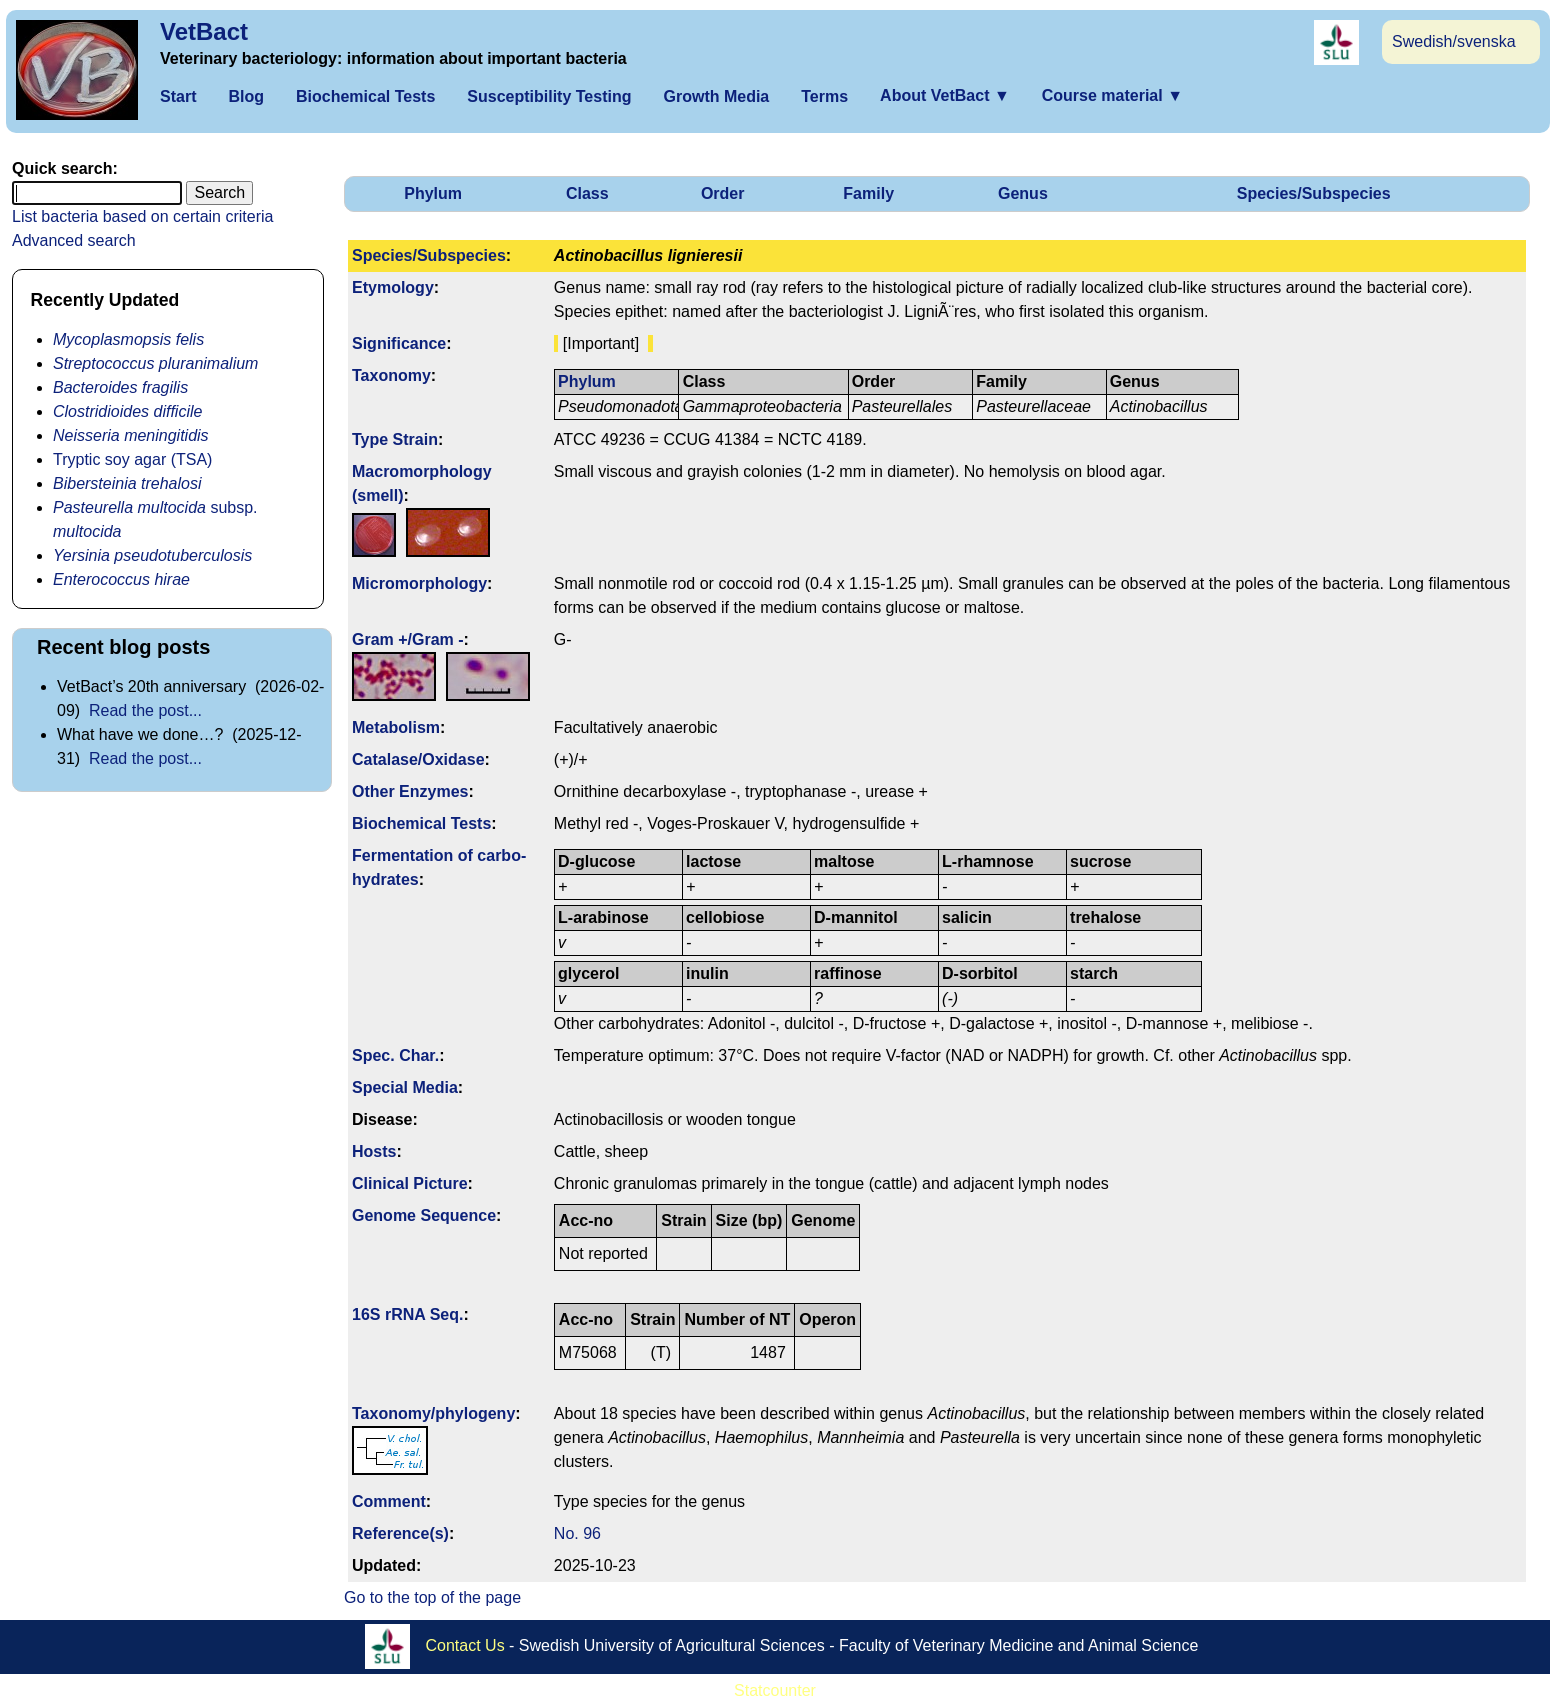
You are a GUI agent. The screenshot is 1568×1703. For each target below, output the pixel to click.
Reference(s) (400, 1533)
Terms (824, 96)
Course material (1112, 95)
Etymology (393, 287)
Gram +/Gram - (408, 639)
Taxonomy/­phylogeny (433, 1413)
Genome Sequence (424, 1215)
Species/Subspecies (1314, 193)
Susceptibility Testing (549, 96)
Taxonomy (391, 375)
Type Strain (395, 439)
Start (178, 96)
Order (723, 193)
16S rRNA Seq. (407, 1314)
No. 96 (577, 1533)
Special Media (405, 1087)
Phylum (433, 193)
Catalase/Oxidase (418, 759)
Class (587, 193)
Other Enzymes (410, 791)
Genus (1023, 193)
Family (868, 193)
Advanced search (74, 240)
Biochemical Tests (365, 96)
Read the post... (145, 710)
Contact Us (465, 1645)
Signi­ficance (399, 343)
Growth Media (716, 96)
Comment (389, 1501)
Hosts (374, 1151)
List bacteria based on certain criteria (142, 216)
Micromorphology (419, 583)
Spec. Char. (395, 1055)
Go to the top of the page (432, 1597)
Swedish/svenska (1454, 41)
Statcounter (775, 1690)
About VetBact (945, 95)
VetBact (204, 31)
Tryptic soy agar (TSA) (132, 459)
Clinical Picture (410, 1183)
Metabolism (396, 727)
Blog (246, 96)
